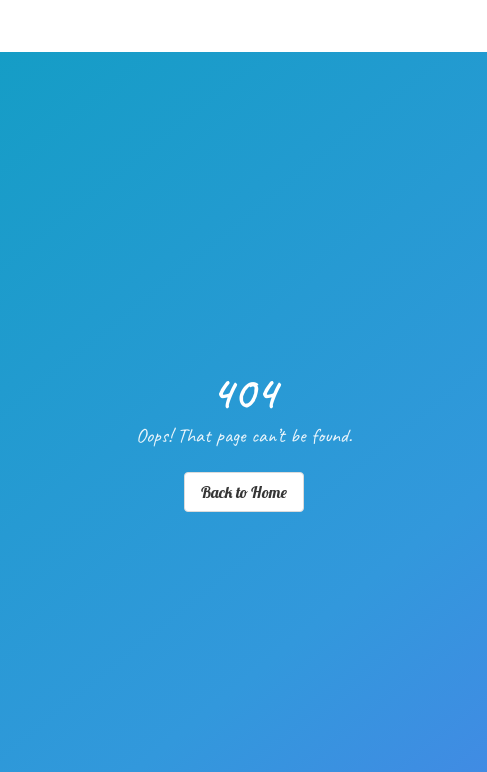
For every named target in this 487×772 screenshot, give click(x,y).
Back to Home (244, 492)
